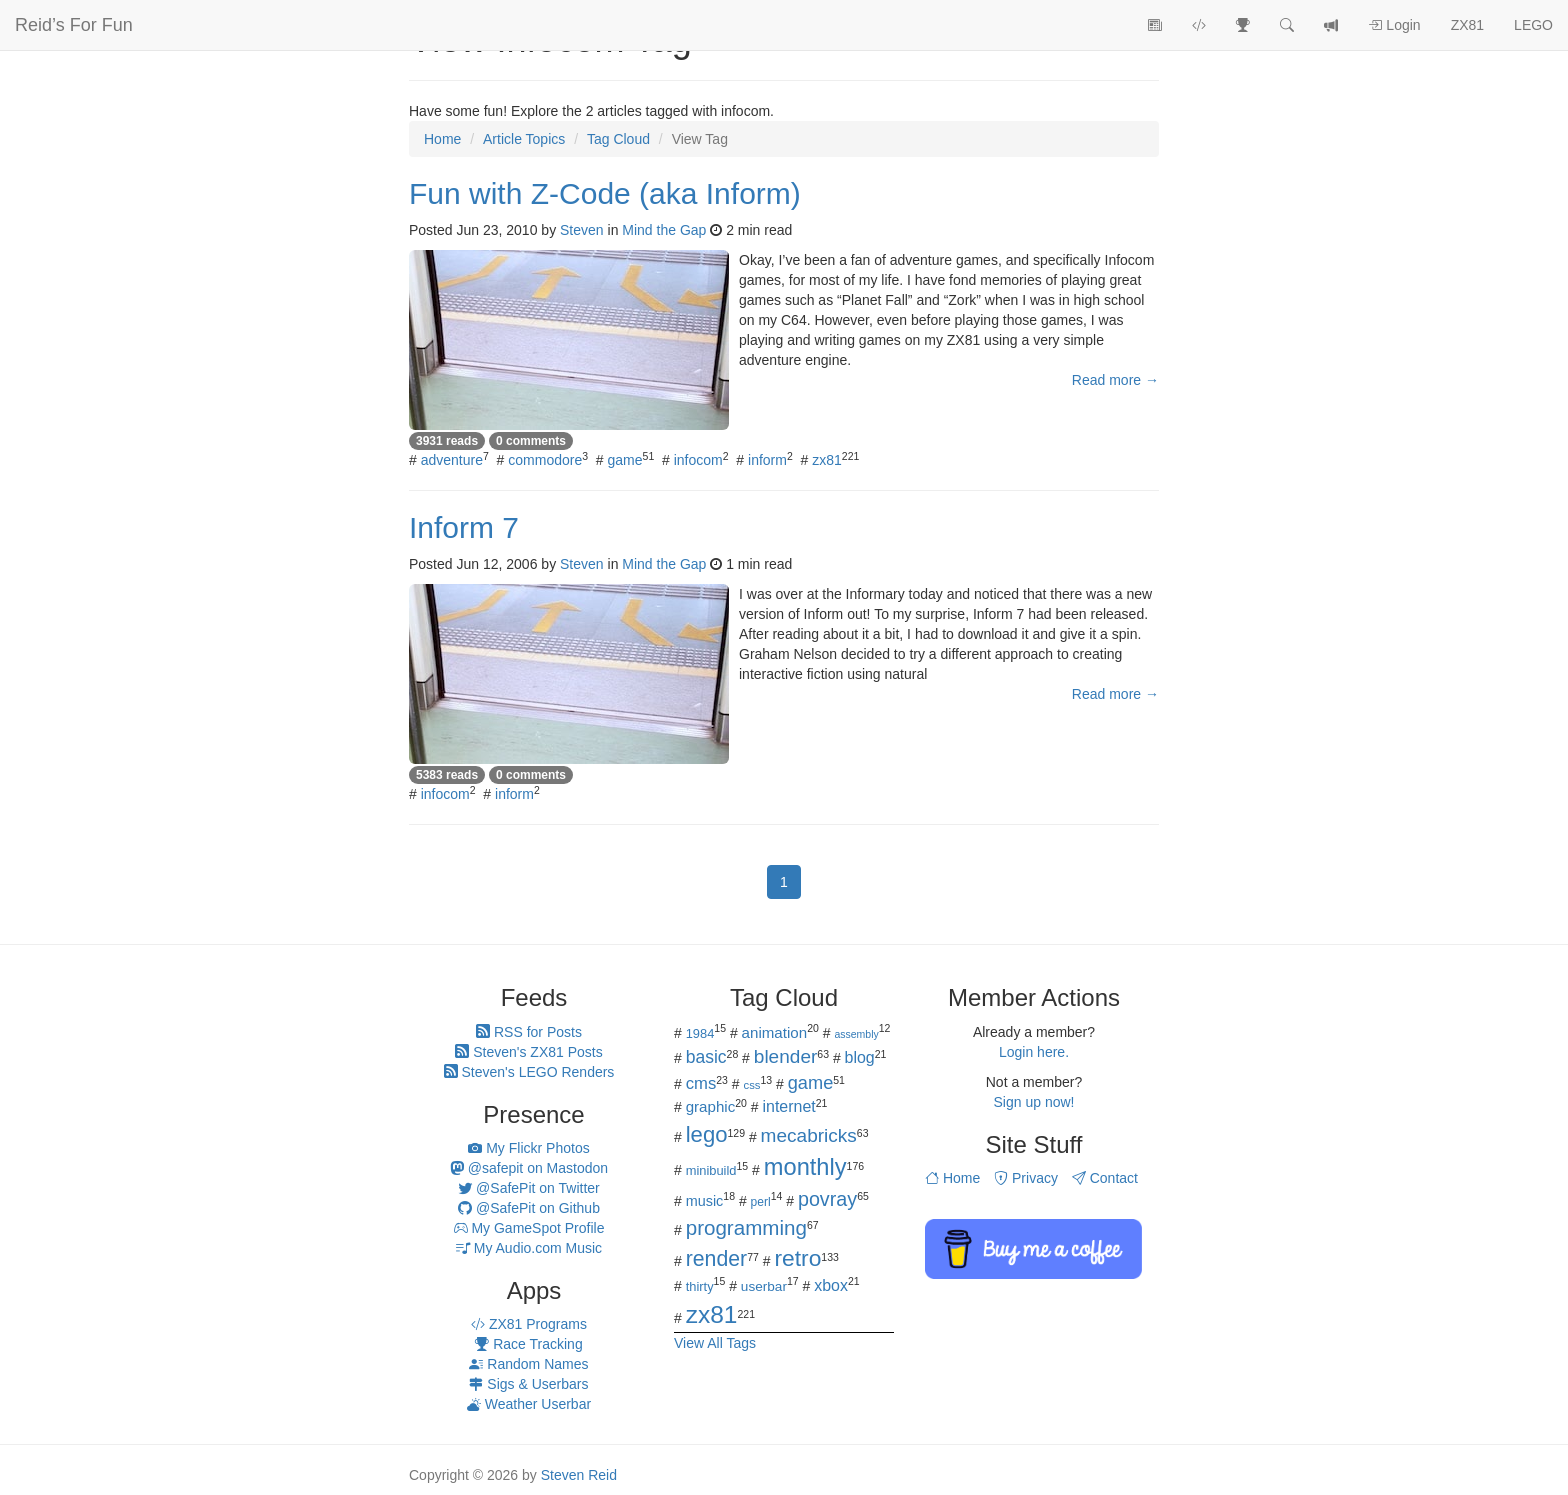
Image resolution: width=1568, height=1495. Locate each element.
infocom (698, 460)
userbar (764, 1286)
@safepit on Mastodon (529, 1168)
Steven (582, 230)
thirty (700, 1286)
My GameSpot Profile (529, 1228)
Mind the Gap (664, 230)
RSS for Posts (529, 1032)
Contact (1105, 1178)
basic (706, 1057)
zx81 (827, 460)
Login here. (1034, 1052)
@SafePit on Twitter (529, 1188)
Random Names (528, 1364)
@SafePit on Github (529, 1208)
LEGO (1533, 25)
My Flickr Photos (528, 1148)
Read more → (1115, 380)
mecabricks (809, 1135)
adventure (452, 460)
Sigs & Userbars (528, 1384)
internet (789, 1106)
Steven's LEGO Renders (529, 1072)
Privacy (1026, 1178)
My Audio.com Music (529, 1248)
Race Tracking (528, 1344)
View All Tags (715, 1343)
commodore (545, 460)
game (625, 460)
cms (701, 1083)
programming (746, 1227)
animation (775, 1032)
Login (1394, 25)
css (751, 1085)
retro (797, 1258)
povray (827, 1199)
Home (952, 1178)
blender (786, 1056)
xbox (831, 1285)
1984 (700, 1033)
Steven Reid (579, 1475)
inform (767, 460)
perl (761, 1202)
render (716, 1259)
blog (860, 1057)
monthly (805, 1167)
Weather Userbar (529, 1404)
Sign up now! (1034, 1102)
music (705, 1201)
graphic (711, 1106)
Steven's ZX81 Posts (528, 1052)
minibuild (711, 1170)
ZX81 (1467, 25)
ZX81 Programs (529, 1324)
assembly (856, 1034)
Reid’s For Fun (74, 25)
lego (707, 1134)
